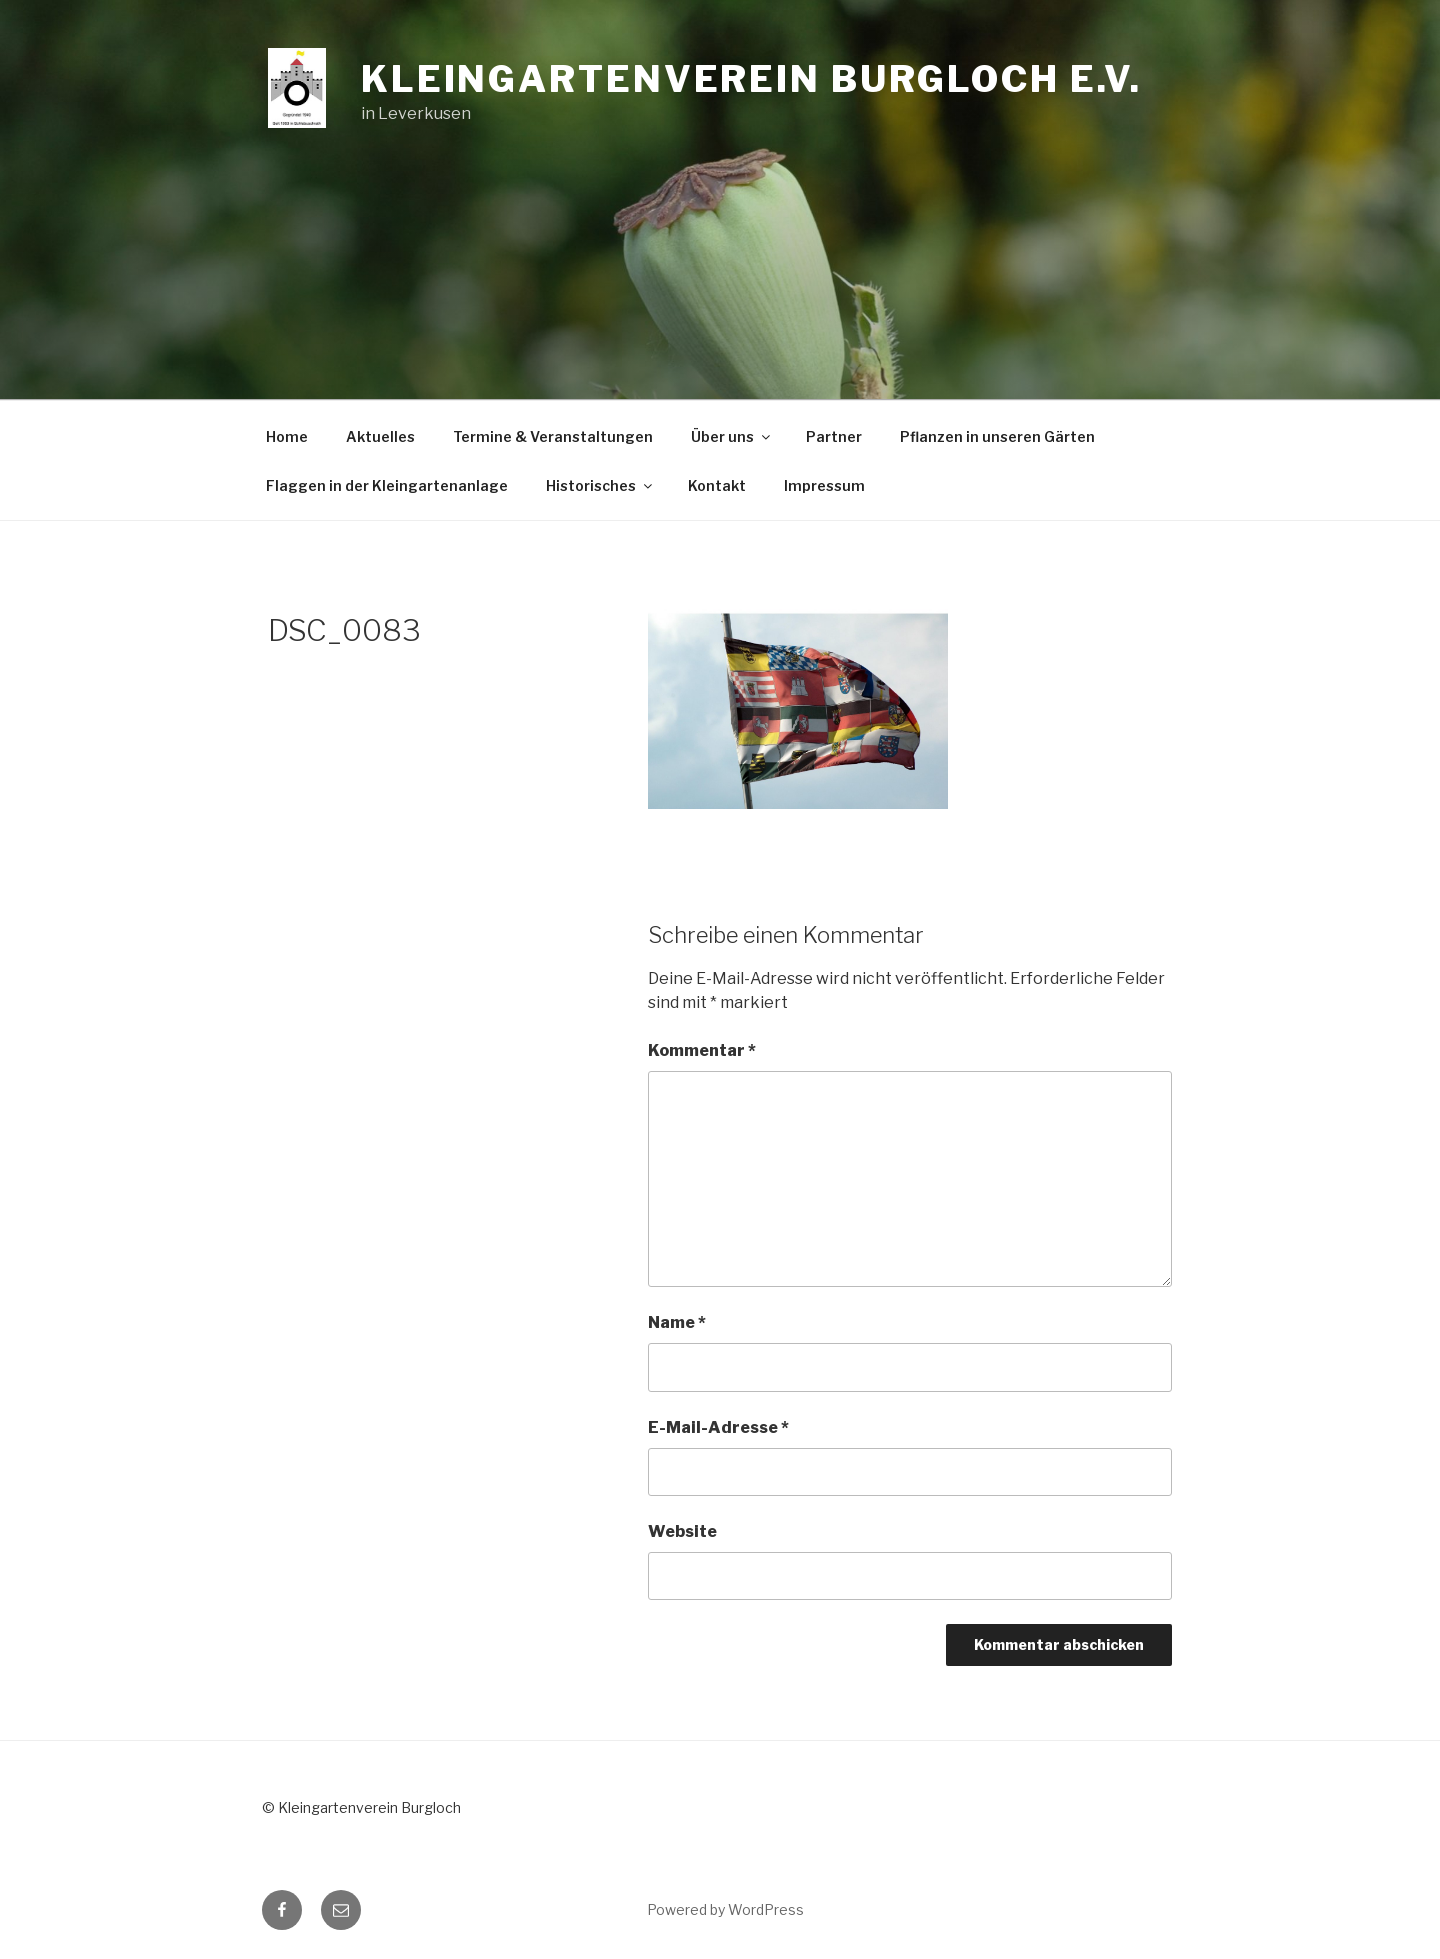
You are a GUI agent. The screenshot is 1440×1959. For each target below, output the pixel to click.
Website (682, 1531)
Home (287, 436)
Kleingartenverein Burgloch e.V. (751, 79)
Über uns (732, 436)
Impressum (824, 485)
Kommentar (702, 1050)
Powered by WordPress (725, 1909)
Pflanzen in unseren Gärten (997, 436)
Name (677, 1322)
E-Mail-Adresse (718, 1427)
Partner (834, 436)
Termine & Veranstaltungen (553, 436)
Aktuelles (380, 436)
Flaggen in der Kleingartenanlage (387, 485)
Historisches (600, 485)
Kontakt (717, 485)
